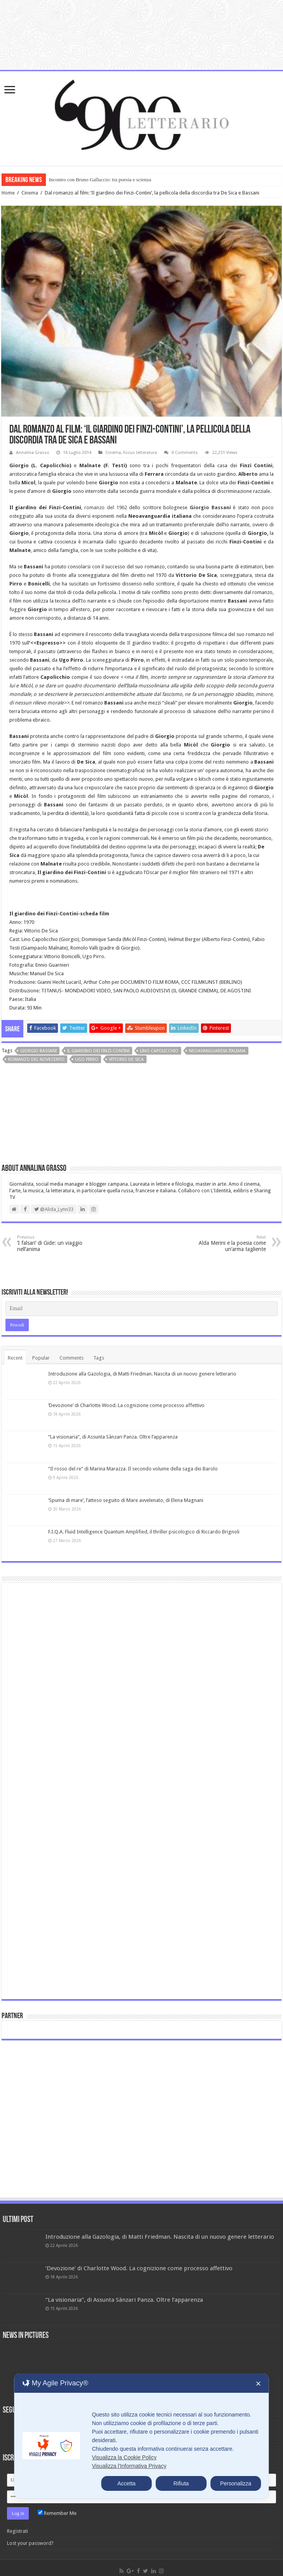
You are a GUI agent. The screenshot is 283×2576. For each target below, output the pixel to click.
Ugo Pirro (86, 1059)
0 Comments (184, 452)
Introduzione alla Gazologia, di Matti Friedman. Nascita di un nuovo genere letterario (142, 1374)
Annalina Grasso (32, 452)
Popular (41, 1358)
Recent (15, 1358)
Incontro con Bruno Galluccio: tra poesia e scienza (100, 179)
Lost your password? (30, 2543)
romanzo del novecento (36, 1059)
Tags (98, 1358)
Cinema (29, 193)
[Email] (141, 1308)
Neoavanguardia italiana (217, 1050)
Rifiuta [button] (181, 2483)
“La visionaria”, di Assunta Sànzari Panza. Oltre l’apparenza (113, 1437)
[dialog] (141, 2436)
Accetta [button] (126, 2483)
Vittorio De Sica (126, 1059)
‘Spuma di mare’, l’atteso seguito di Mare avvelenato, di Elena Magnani (125, 1500)
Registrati (17, 2531)
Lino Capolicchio (159, 1050)
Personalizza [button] (235, 2483)
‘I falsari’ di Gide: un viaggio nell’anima (57, 1243)
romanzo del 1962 (105, 507)
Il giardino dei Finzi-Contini (98, 1050)
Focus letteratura (140, 452)
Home (8, 193)
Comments (71, 1358)
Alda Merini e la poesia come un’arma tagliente (226, 1243)
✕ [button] (258, 2384)
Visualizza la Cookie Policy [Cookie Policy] (124, 2457)
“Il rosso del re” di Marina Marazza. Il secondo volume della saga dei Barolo (133, 1469)
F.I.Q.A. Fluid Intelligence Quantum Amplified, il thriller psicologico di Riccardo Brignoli (143, 1532)
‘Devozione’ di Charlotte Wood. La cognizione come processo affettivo (126, 1405)
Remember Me (57, 2513)
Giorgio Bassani (38, 1050)
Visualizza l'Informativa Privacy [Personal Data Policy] (129, 2466)
